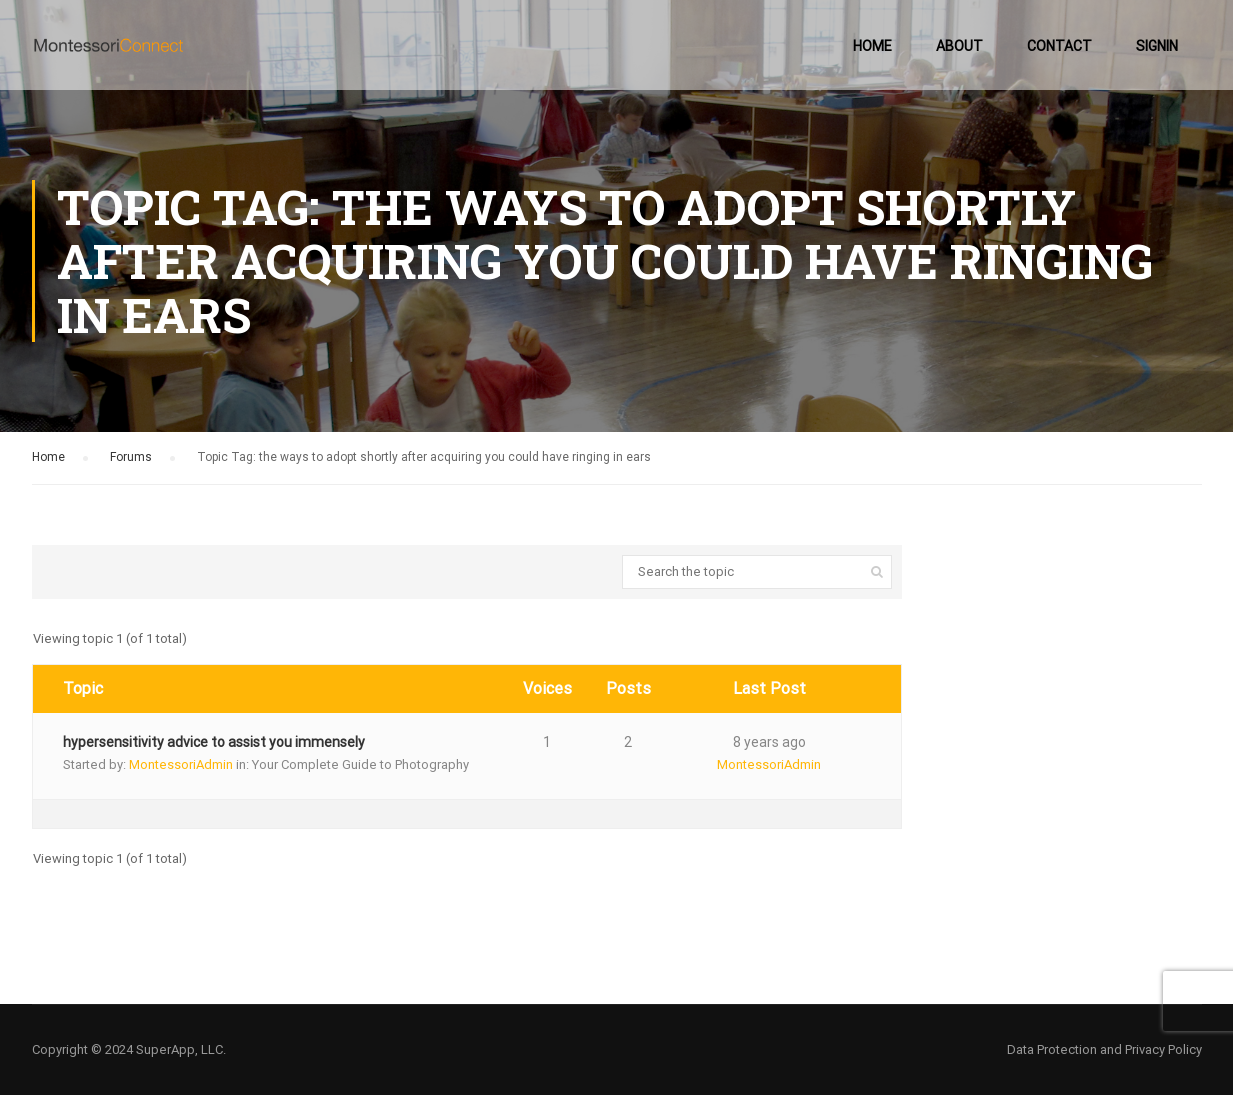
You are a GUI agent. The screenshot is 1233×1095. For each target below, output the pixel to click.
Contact (1059, 46)
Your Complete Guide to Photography (360, 764)
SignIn (1157, 46)
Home (872, 46)
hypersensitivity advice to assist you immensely (214, 742)
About (959, 46)
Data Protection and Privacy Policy (1104, 1049)
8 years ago (769, 742)
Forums (131, 457)
